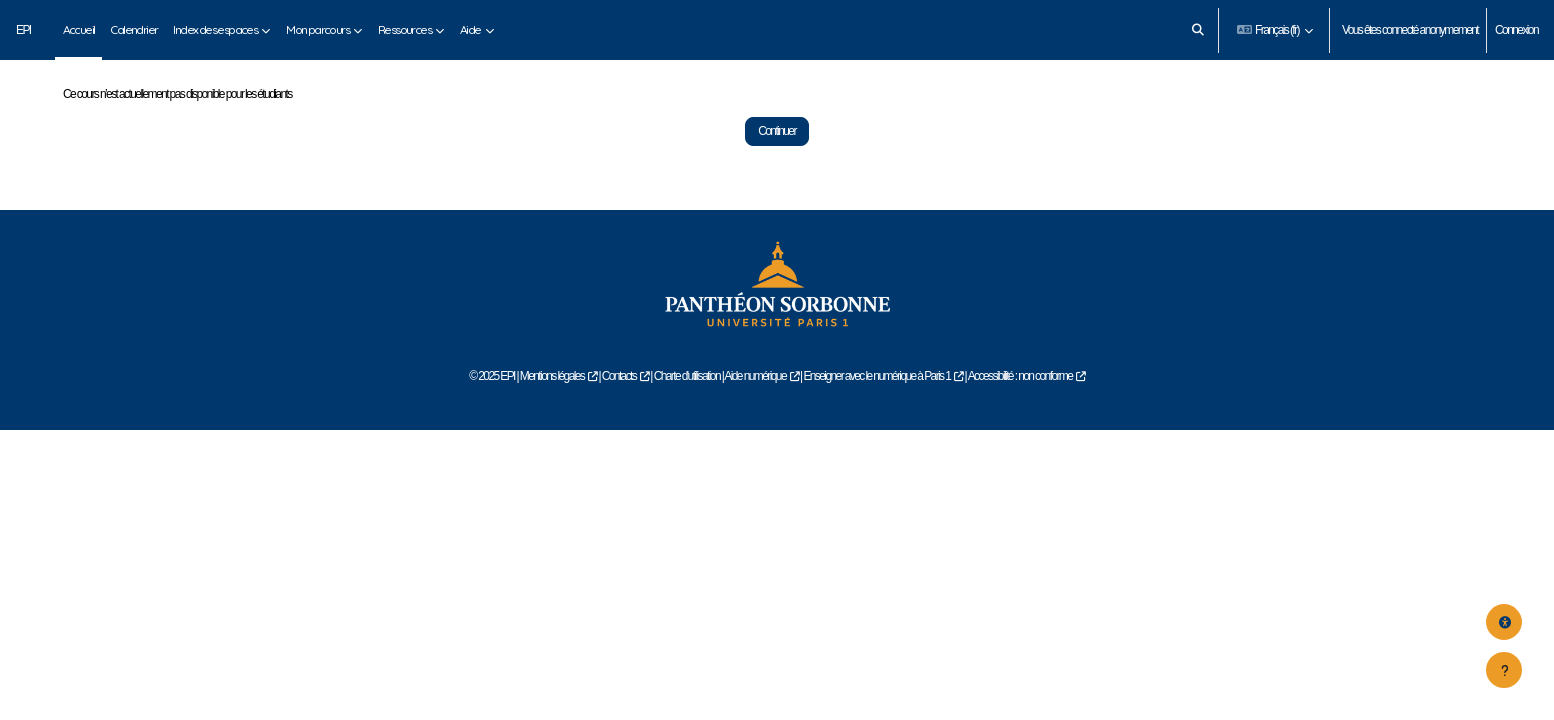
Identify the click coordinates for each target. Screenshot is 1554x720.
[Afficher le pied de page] (1504, 670)
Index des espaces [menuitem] (215, 29)
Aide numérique (755, 423)
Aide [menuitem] (470, 29)
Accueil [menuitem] (79, 29)
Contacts (619, 423)
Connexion (1516, 30)
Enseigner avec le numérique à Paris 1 (876, 423)
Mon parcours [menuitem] (317, 29)
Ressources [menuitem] (404, 29)
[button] (1197, 30)
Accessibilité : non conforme (1020, 423)
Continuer (777, 178)
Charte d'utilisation (687, 423)
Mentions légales (552, 423)
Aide (9, 453)
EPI (23, 30)
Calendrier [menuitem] (133, 29)
